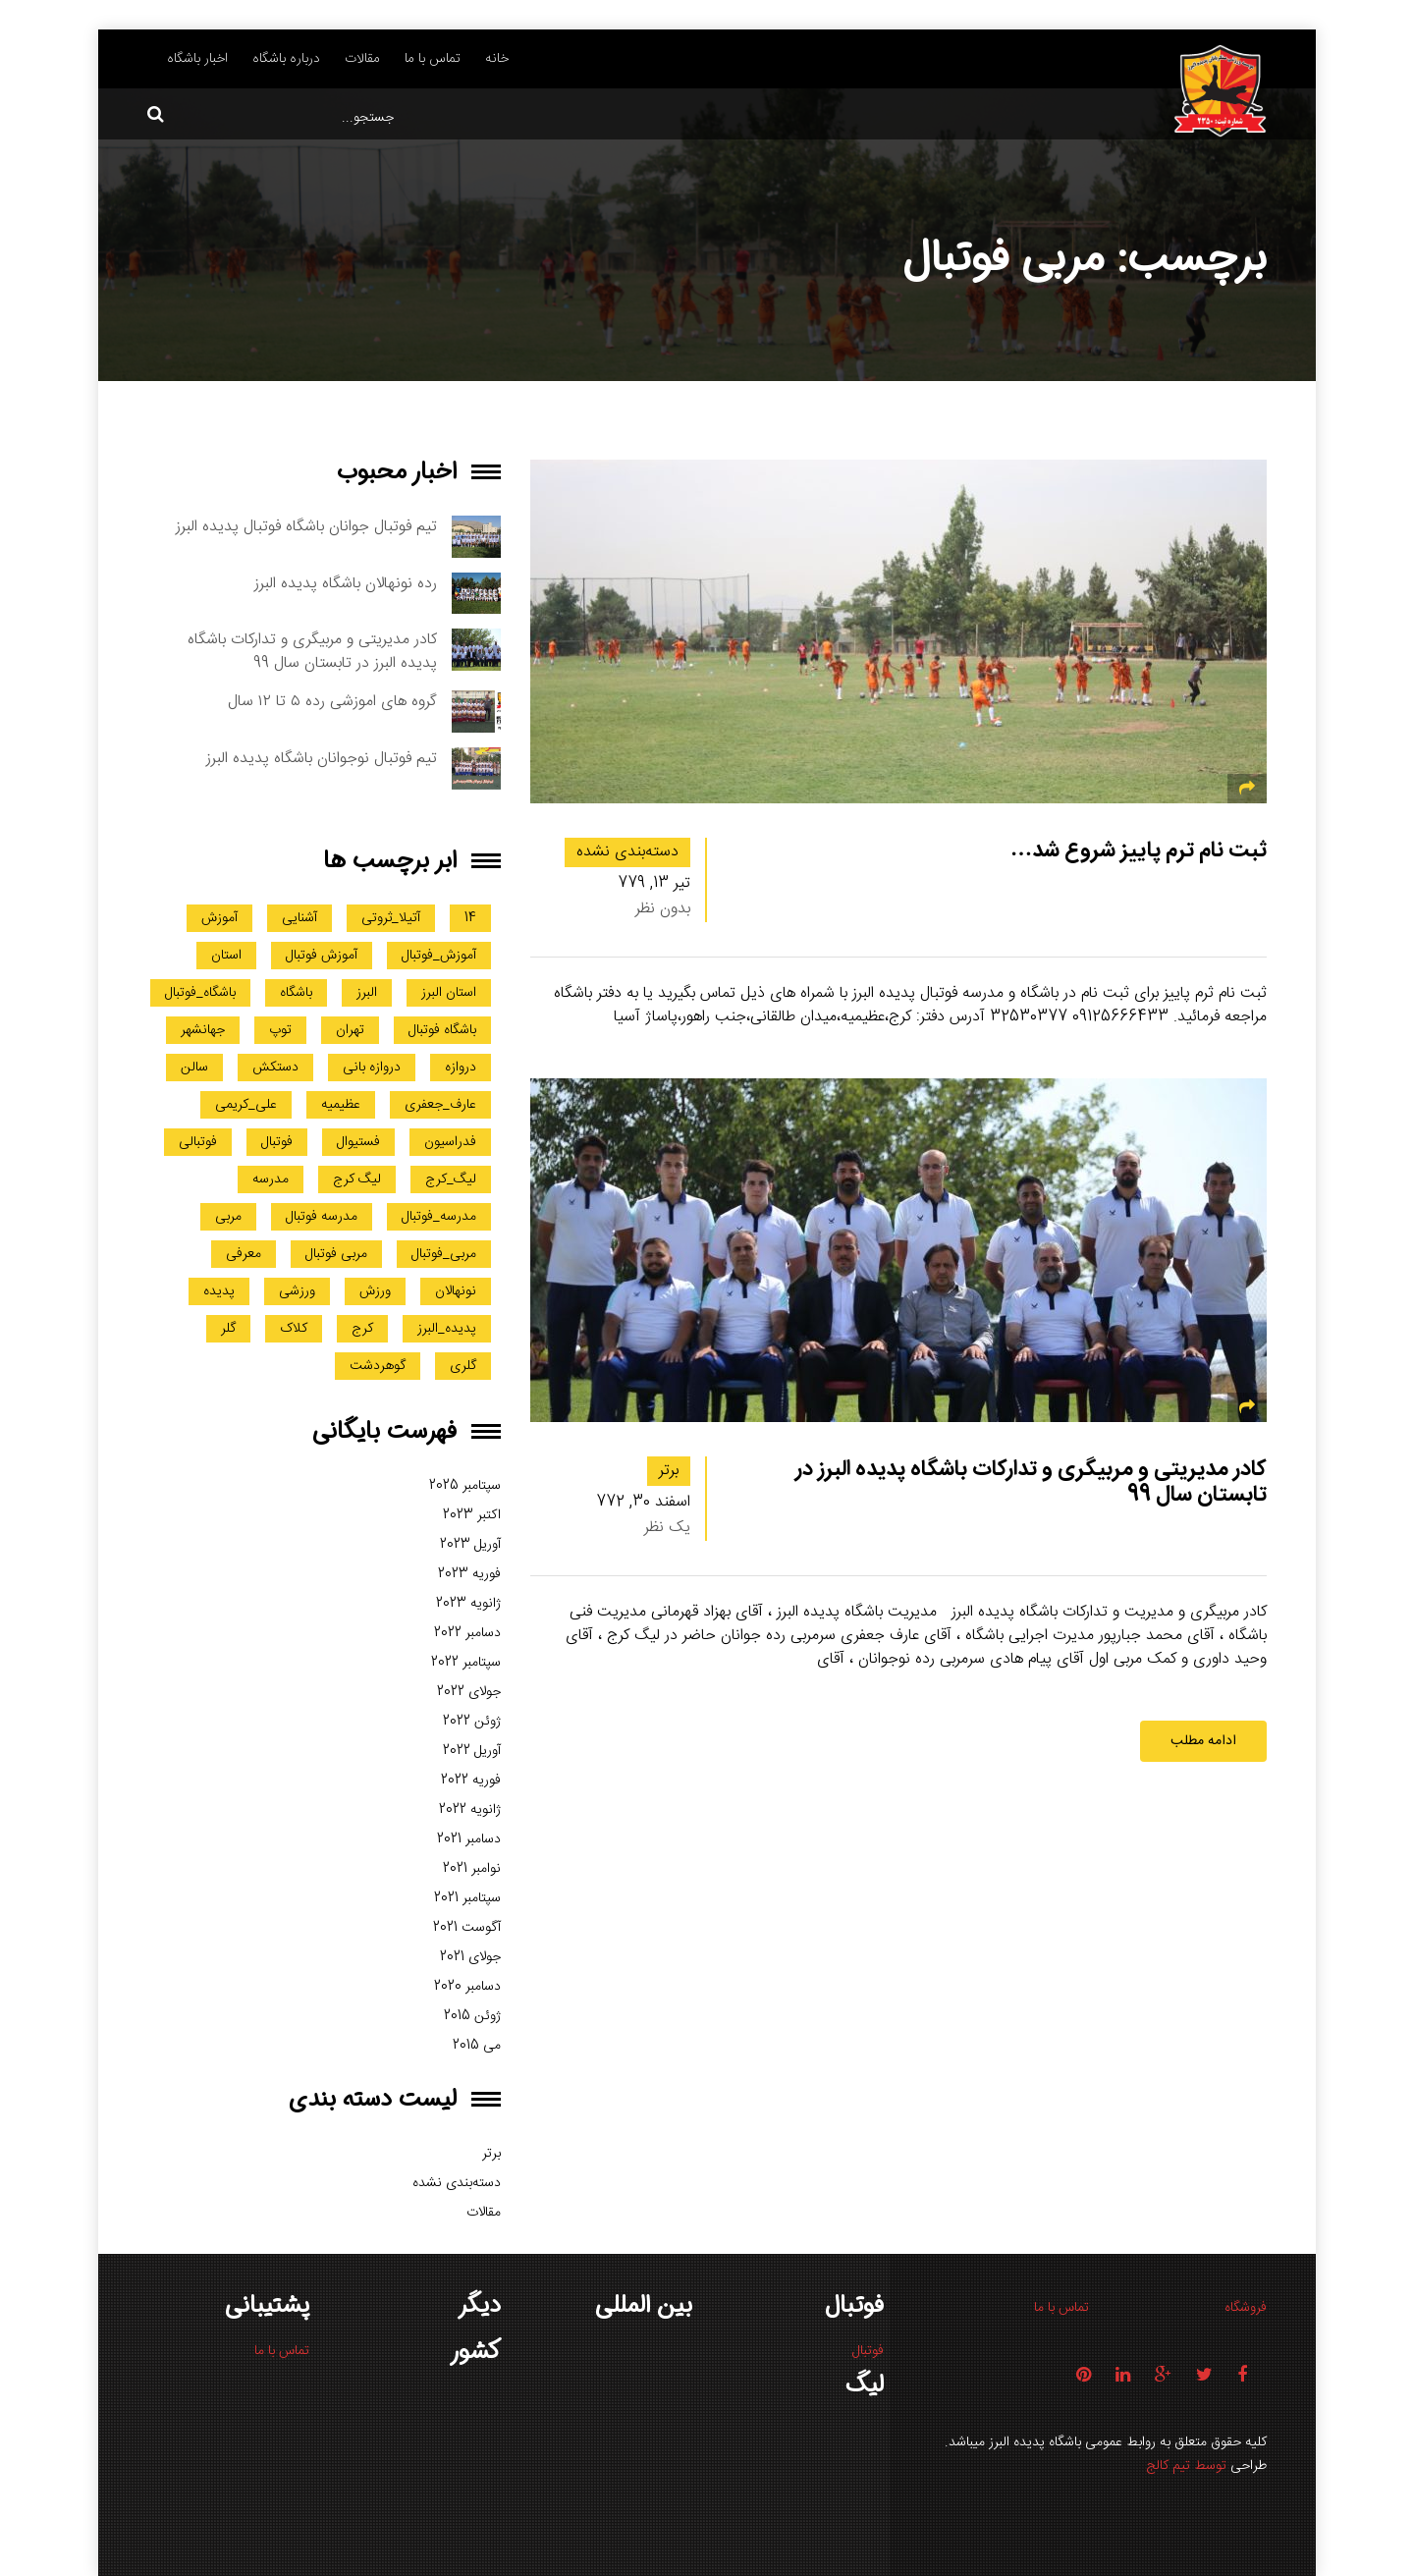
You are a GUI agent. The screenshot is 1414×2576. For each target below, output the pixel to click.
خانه (497, 59)
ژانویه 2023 (468, 1604)
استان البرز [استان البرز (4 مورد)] (448, 993)
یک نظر (667, 1527)
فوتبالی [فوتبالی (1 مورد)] (198, 1142)
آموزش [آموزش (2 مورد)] (219, 918)
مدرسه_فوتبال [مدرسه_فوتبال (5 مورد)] (439, 1217)
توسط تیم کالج (1186, 2466)
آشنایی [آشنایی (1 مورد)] (299, 918)
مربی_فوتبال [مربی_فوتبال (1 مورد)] (443, 1254)
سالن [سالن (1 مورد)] (194, 1067)
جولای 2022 (469, 1692)
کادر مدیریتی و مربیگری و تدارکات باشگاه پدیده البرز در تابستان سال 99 (1031, 1481)
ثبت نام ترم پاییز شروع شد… (1138, 850)
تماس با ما (433, 59)
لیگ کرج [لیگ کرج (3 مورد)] (357, 1179)
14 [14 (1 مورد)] (470, 918)
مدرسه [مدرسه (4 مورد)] (270, 1179)
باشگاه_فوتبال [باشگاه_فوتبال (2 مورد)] (200, 993)
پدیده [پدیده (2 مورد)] (219, 1291)
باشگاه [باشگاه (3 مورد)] (296, 993)
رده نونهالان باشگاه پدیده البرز (345, 584)
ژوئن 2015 (472, 2016)
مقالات (362, 59)
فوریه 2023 (469, 1574)
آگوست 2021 (467, 1928)
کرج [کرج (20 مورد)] (362, 1329)
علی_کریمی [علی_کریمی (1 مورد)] (246, 1105)
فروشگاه (1245, 2308)
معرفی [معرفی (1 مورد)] (243, 1254)
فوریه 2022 (471, 1780)
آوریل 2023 (470, 1545)
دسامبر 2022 (467, 1633)
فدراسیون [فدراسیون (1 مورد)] (450, 1142)
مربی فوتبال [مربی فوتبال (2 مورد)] (336, 1254)
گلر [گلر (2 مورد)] (228, 1329)
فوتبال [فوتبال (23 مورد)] (277, 1142)
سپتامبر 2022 (466, 1662)
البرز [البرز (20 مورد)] (366, 993)
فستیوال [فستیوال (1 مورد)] (358, 1142)
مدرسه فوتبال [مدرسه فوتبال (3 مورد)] (321, 1217)
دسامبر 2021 (469, 1839)
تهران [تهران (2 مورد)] (350, 1030)
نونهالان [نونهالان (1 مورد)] (455, 1291)
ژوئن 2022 (472, 1721)
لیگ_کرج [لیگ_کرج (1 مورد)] (450, 1179)
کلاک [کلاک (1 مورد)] (293, 1329)
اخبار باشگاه (197, 59)
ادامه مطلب (1203, 1741)
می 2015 (477, 2045)
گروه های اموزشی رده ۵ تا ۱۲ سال (332, 701)
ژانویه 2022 (470, 1810)
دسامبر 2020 (467, 1987)
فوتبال (868, 2351)
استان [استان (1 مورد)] (226, 955)
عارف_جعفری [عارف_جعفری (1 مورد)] (440, 1105)
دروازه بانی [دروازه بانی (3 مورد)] (372, 1067)
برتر (669, 1470)
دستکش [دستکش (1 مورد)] (275, 1067)
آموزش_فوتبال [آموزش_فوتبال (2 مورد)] (439, 955)
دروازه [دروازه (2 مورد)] (460, 1067)
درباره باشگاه (286, 59)
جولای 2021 (470, 1957)
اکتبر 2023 (472, 1515)
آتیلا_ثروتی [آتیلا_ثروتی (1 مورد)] (390, 918)
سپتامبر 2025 (465, 1486)
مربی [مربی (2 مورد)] (228, 1217)
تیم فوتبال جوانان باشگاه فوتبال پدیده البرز (306, 527)
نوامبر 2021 (472, 1869)
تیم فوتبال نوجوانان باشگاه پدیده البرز (321, 758)
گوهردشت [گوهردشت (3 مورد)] (378, 1366)
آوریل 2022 (472, 1751)
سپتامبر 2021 (467, 1898)
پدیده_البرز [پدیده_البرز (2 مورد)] (446, 1329)
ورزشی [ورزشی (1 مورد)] (297, 1291)
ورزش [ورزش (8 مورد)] (375, 1291)
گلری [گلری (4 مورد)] (463, 1366)
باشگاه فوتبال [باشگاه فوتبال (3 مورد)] (442, 1030)
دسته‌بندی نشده (627, 852)
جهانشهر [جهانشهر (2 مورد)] (203, 1030)
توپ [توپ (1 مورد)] (280, 1030)
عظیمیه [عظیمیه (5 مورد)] (340, 1105)
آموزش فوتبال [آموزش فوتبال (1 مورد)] (321, 955)
